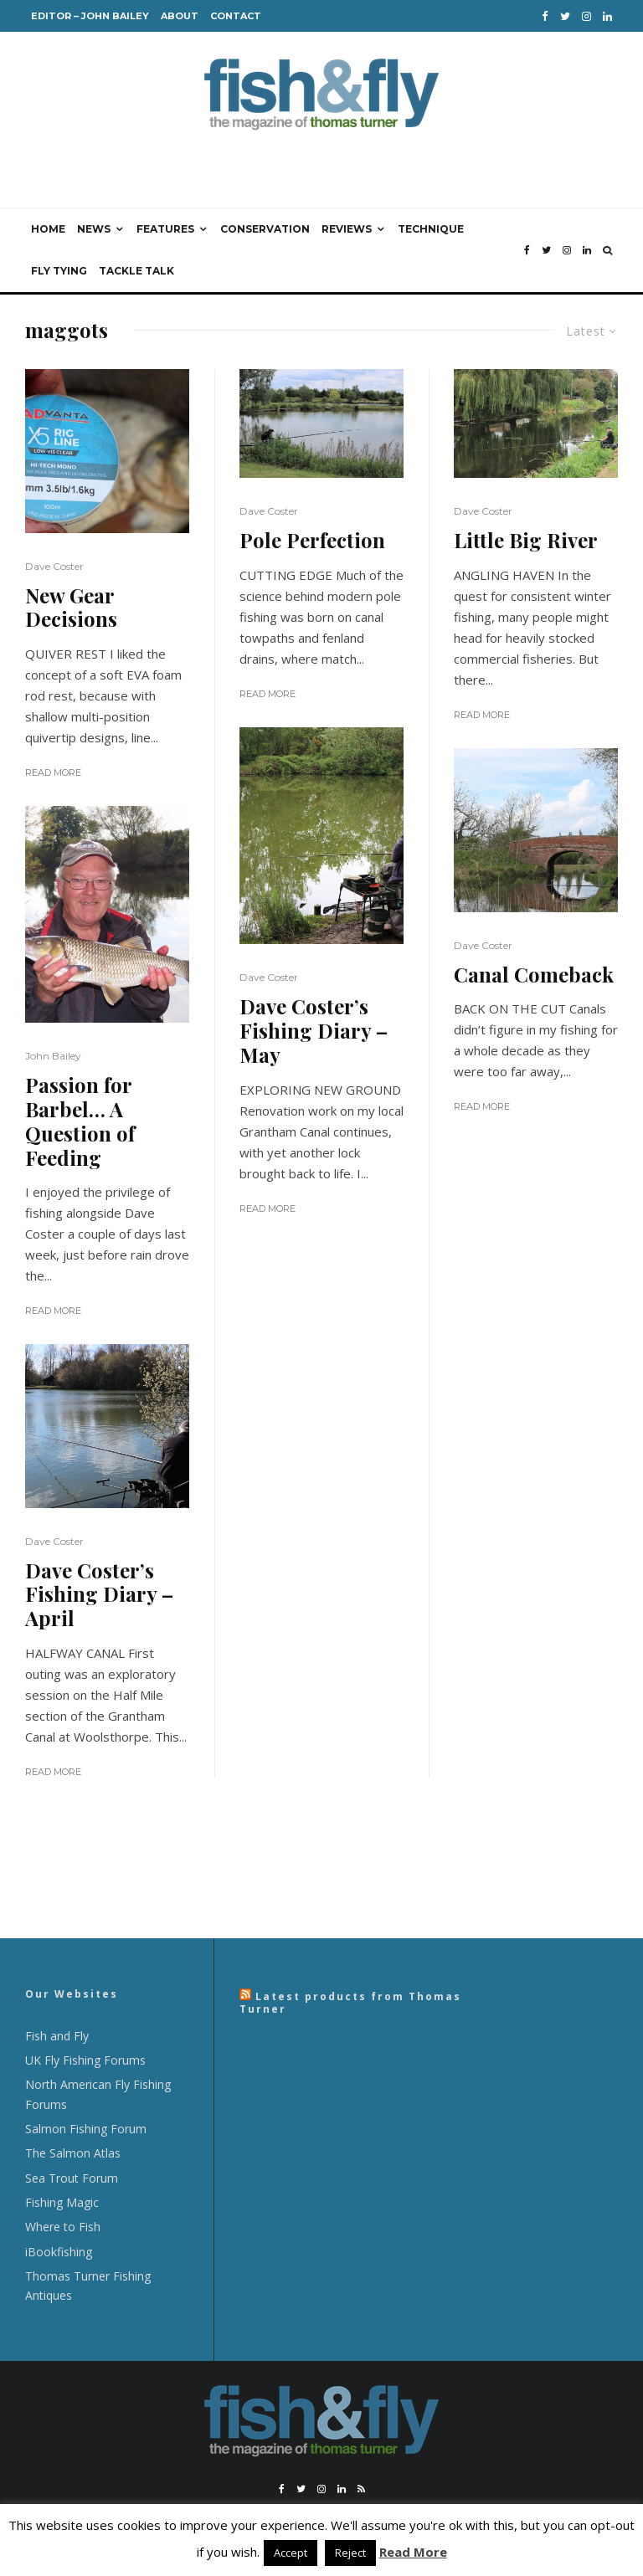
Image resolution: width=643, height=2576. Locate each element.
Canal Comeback (534, 974)
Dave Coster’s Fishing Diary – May (313, 1030)
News (94, 229)
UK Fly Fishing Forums (85, 2060)
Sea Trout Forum (71, 2178)
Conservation (265, 229)
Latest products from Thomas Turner (350, 2002)
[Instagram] (586, 16)
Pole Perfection (312, 540)
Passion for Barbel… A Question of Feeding (80, 1121)
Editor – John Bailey (90, 16)
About (179, 16)
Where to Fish (62, 2227)
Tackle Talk (136, 270)
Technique (431, 229)
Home (48, 229)
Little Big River (526, 540)
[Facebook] (545, 16)
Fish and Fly (57, 2036)
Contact (235, 16)
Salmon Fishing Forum (86, 2129)
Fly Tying (59, 270)
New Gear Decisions (71, 607)
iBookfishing (58, 2252)
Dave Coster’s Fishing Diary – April (99, 1594)
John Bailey (53, 1055)
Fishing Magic (62, 2202)
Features (165, 229)
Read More (53, 772)
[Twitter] (565, 16)
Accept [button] (290, 2552)
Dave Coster (54, 566)
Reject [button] (350, 2552)
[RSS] (361, 2489)
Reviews (347, 229)
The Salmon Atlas (73, 2153)
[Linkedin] (607, 16)
